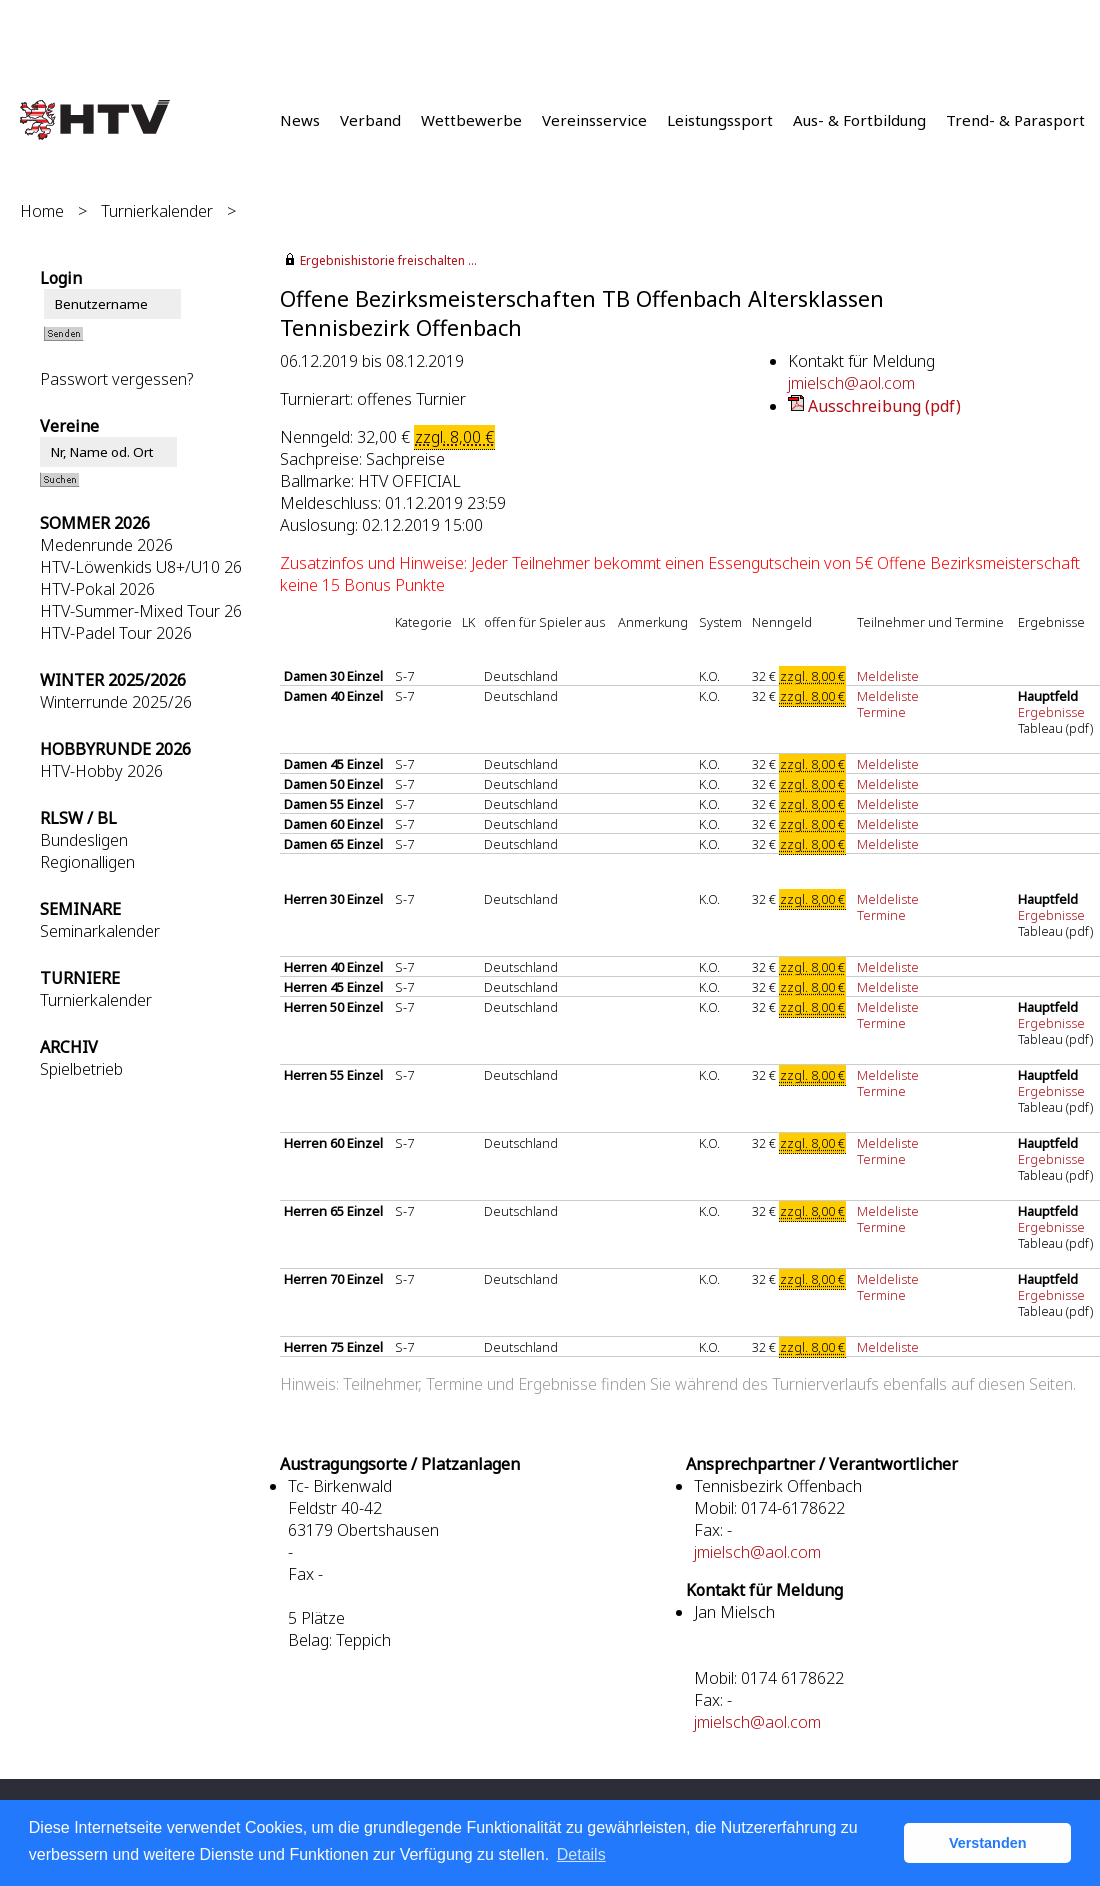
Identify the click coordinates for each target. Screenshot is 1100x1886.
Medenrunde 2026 (106, 545)
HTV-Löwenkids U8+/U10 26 (141, 567)
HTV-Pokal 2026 (97, 589)
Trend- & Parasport (1015, 120)
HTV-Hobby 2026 (101, 771)
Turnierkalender (157, 211)
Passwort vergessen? (116, 379)
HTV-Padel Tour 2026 (116, 633)
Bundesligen (84, 840)
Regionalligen (87, 862)
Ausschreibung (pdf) (884, 406)
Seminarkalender (100, 931)
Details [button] (581, 1854)
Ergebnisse (1053, 712)
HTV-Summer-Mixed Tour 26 (141, 611)
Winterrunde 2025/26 (116, 702)
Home (42, 211)
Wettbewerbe (471, 120)
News (300, 120)
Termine (881, 712)
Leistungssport (720, 120)
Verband (370, 120)
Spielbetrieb (81, 1069)
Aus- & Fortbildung (859, 120)
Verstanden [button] (988, 1843)
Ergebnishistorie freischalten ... (388, 260)
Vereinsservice (594, 120)
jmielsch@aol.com (851, 383)
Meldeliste (888, 676)
